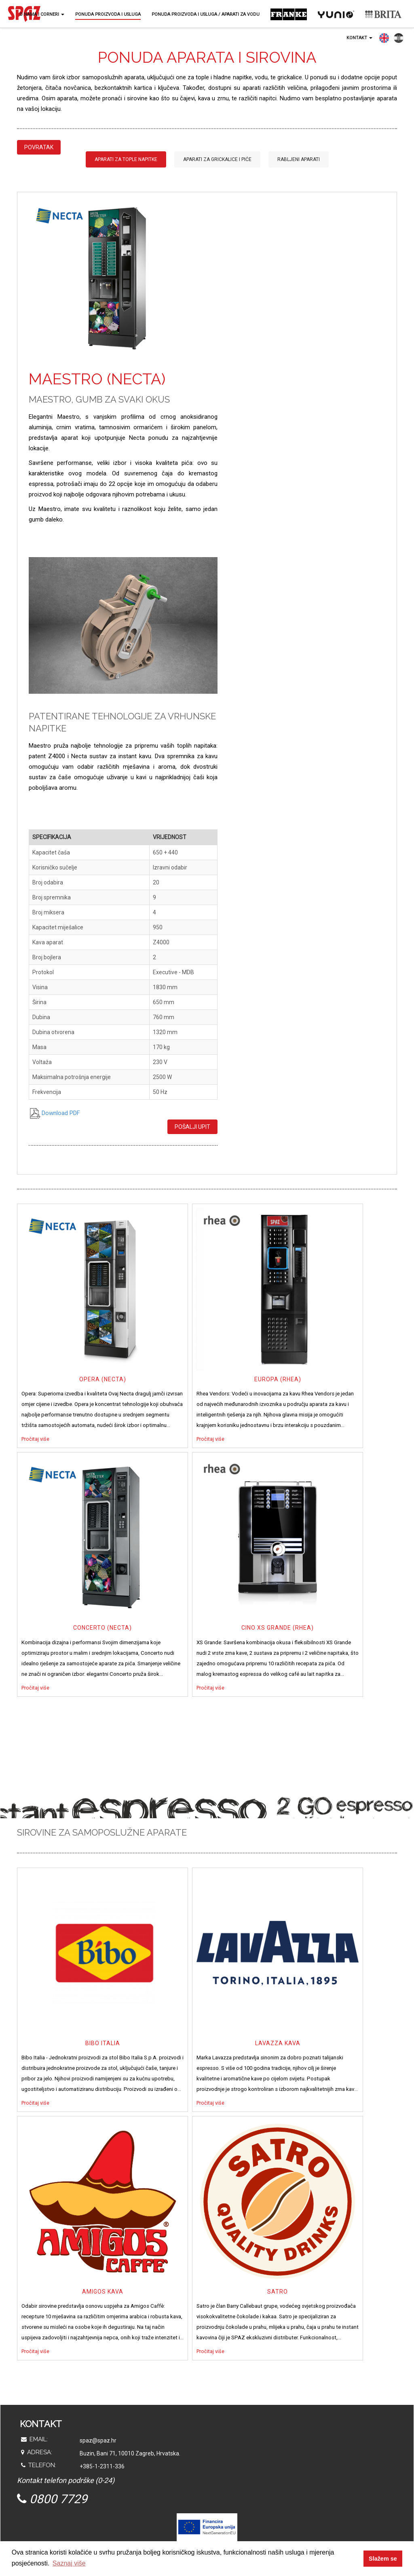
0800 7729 (52, 2499)
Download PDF (54, 1113)
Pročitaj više (35, 1439)
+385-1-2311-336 (102, 2466)
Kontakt (359, 37)
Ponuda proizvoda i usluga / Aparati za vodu (206, 14)
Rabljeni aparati (298, 159)
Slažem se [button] (383, 2558)
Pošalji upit (192, 1127)
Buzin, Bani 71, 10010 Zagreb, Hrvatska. (130, 2453)
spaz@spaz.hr (98, 2440)
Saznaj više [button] (69, 2563)
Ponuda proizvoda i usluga (108, 14)
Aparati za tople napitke (126, 159)
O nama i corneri (41, 14)
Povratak (38, 147)
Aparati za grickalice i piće (217, 159)
